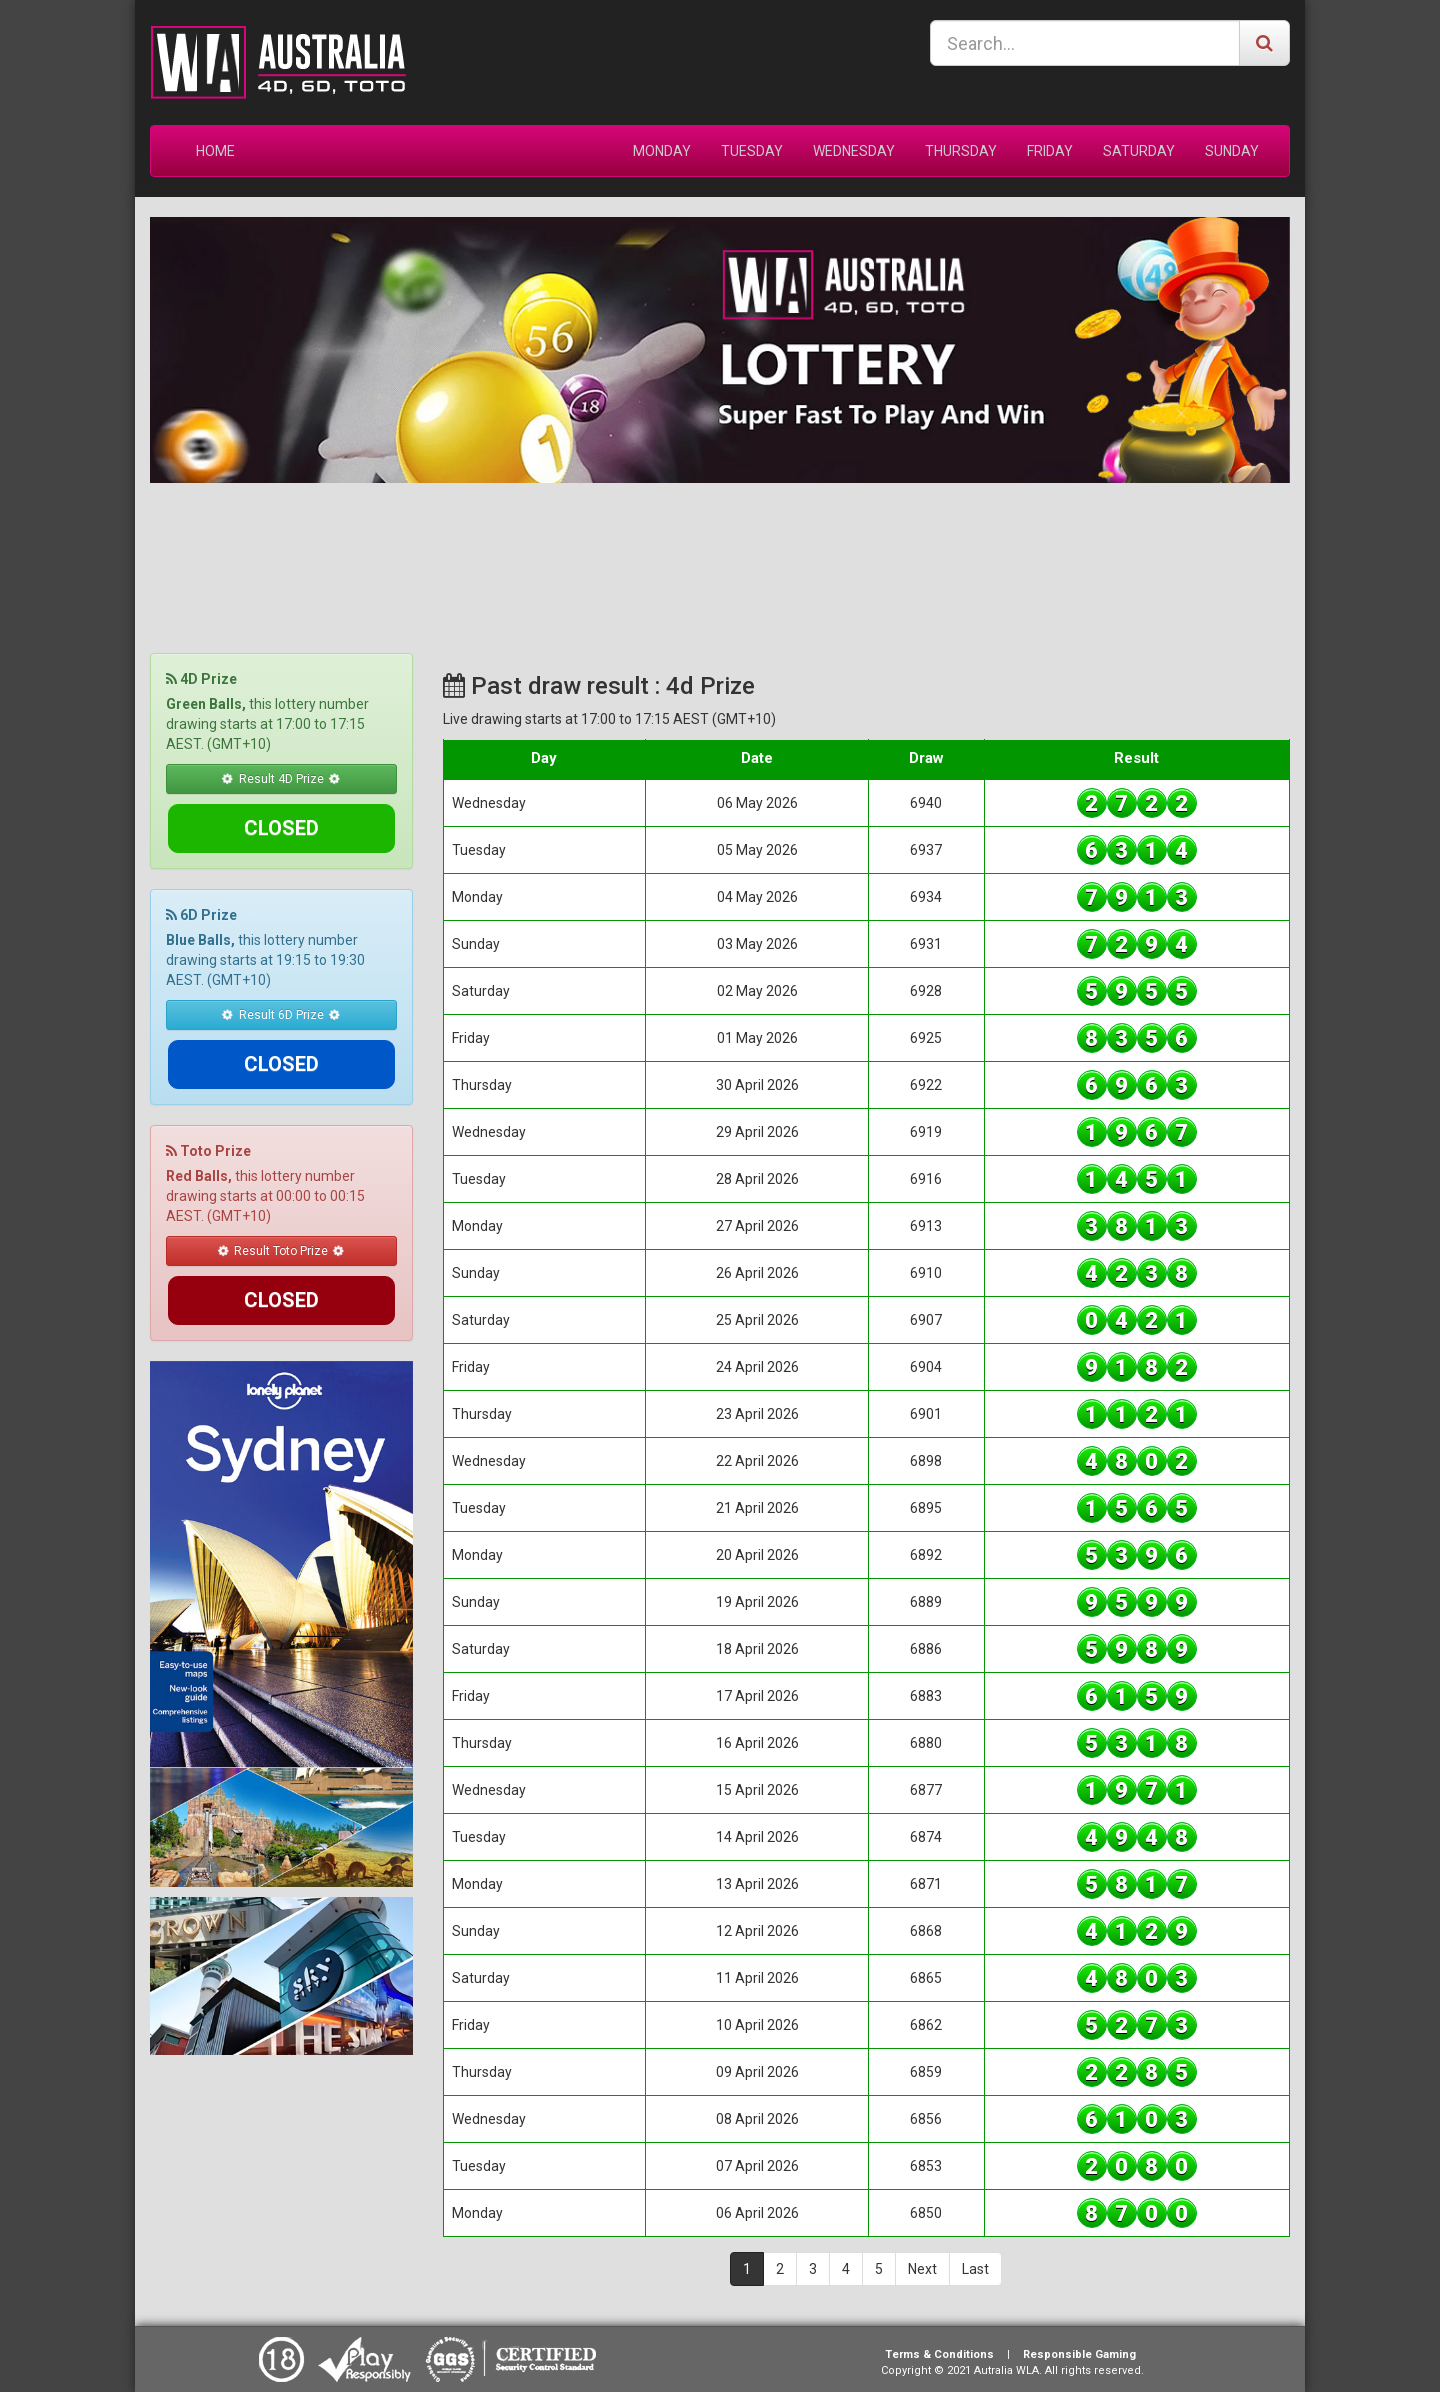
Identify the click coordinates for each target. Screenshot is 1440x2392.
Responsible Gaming (1079, 2354)
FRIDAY (1050, 151)
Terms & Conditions (939, 2354)
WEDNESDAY (854, 151)
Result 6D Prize (281, 965)
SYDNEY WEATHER (720, 558)
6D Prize (201, 866)
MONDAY (662, 151)
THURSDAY (961, 151)
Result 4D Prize (281, 778)
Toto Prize (208, 1053)
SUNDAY (1232, 151)
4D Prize (201, 679)
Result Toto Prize (281, 1152)
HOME (215, 151)
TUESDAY (752, 151)
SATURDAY (1139, 151)
